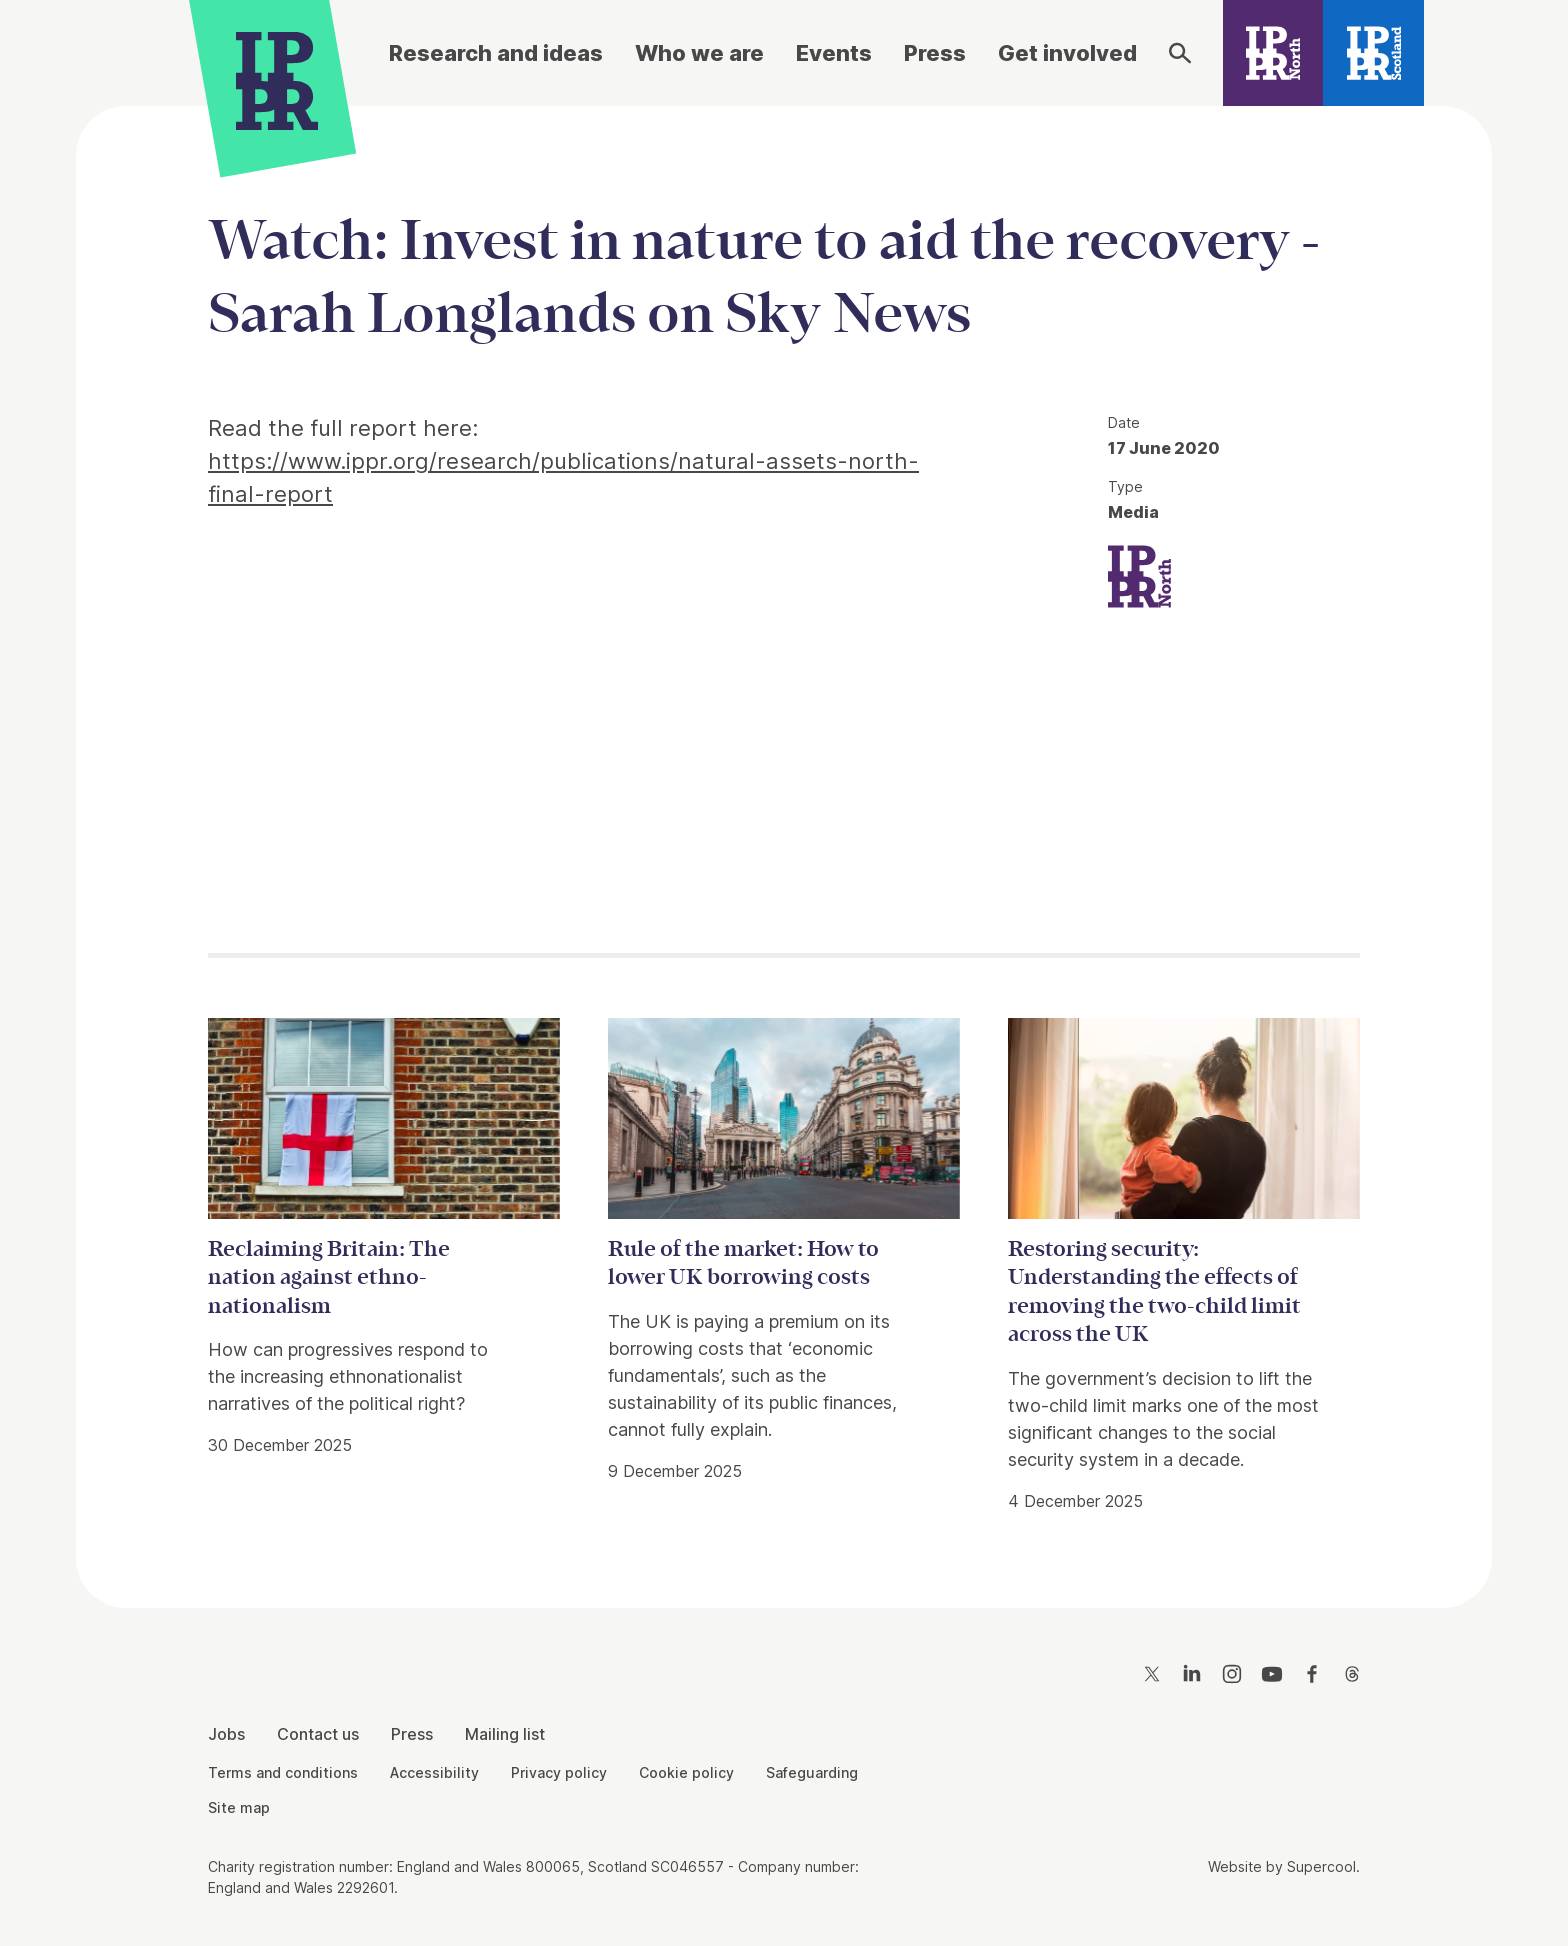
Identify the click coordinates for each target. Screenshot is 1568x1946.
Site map (239, 1807)
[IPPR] (277, 77)
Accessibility (434, 1772)
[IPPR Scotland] (1373, 53)
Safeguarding (812, 1772)
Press (935, 53)
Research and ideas (496, 53)
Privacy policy (559, 1772)
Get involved (1067, 53)
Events (834, 53)
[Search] (1180, 53)
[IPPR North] (1273, 53)
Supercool (1321, 1866)
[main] (784, 841)
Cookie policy (686, 1772)
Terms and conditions (283, 1772)
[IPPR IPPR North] (1139, 574)
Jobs (226, 1734)
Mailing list (505, 1734)
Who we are (699, 53)
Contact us (318, 1734)
